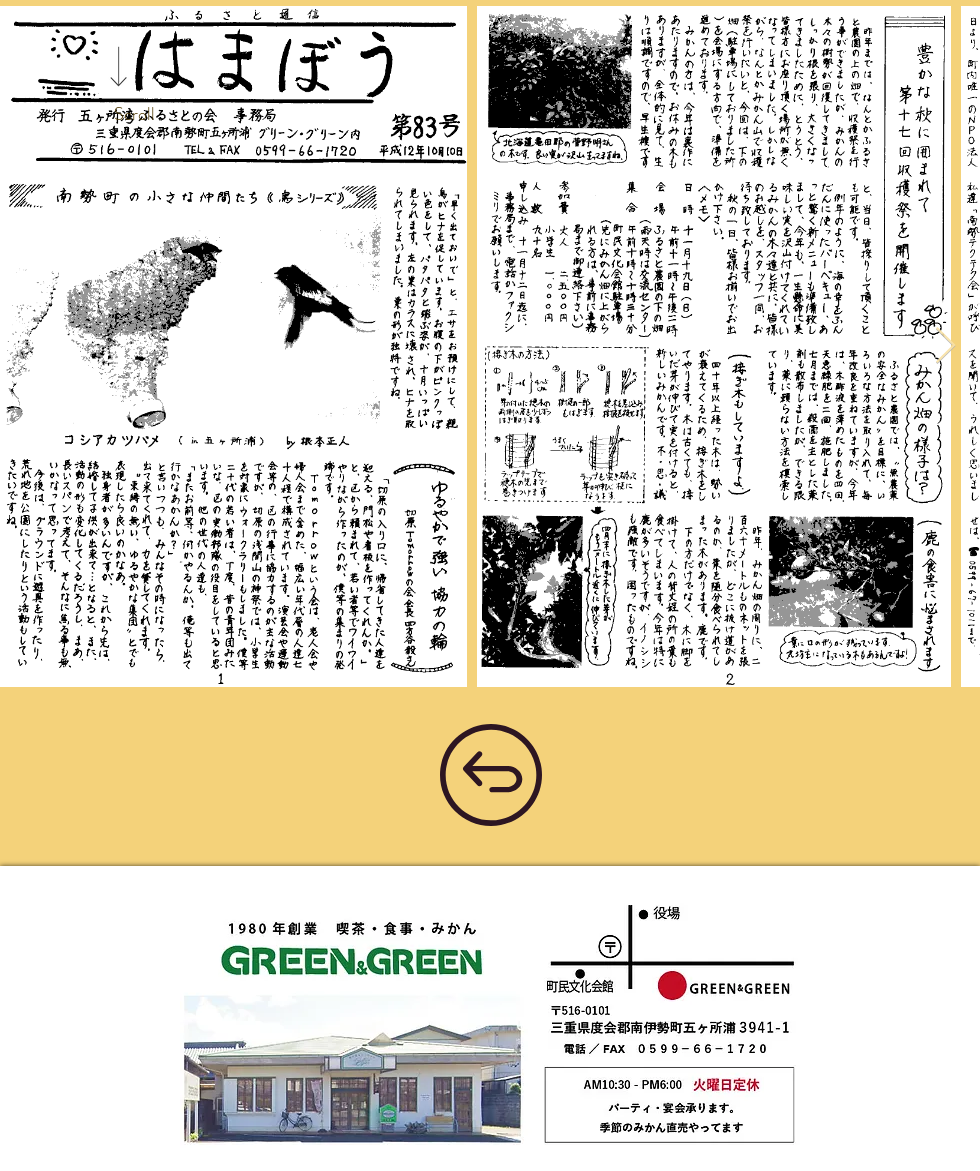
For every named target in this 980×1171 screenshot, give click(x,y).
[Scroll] (134, 115)
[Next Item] (945, 346)
